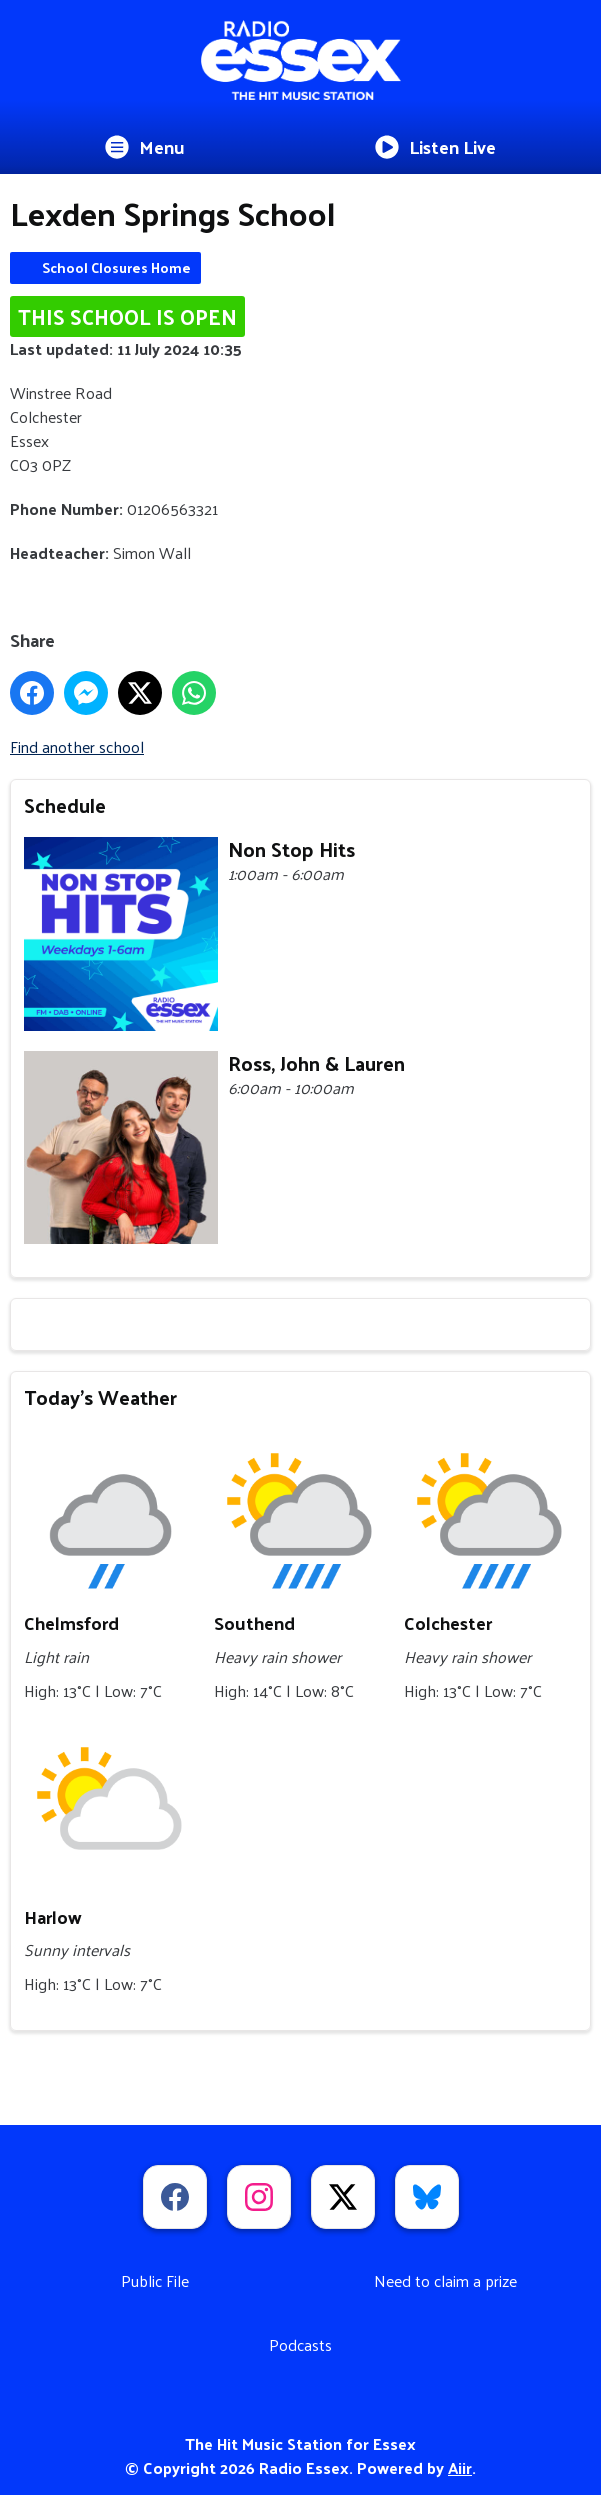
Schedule (65, 805)
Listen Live (435, 146)
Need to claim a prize (445, 2280)
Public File (155, 2280)
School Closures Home (116, 267)
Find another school (77, 746)
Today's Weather (100, 1397)
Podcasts (300, 2344)
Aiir (460, 2467)
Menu (145, 146)
